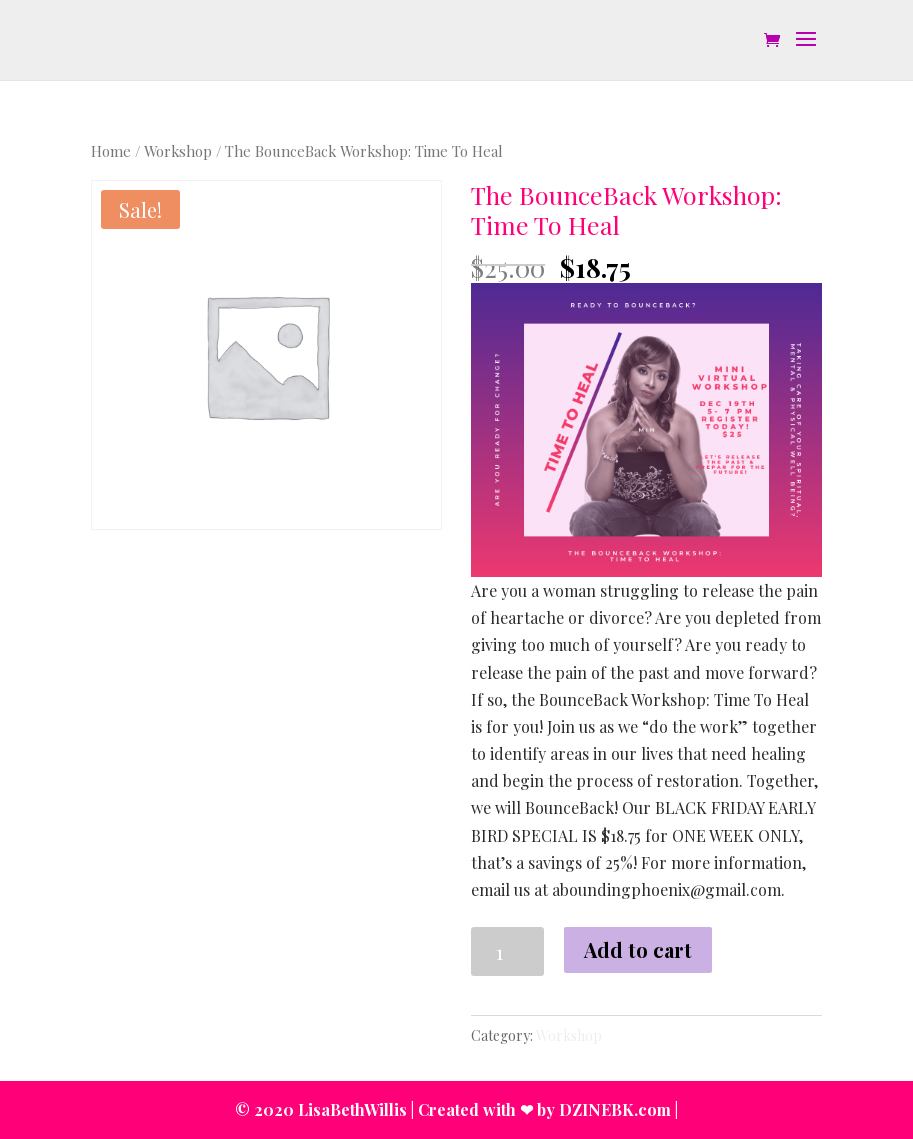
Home (111, 151)
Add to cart (638, 949)
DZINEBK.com (615, 1109)
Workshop (178, 151)
